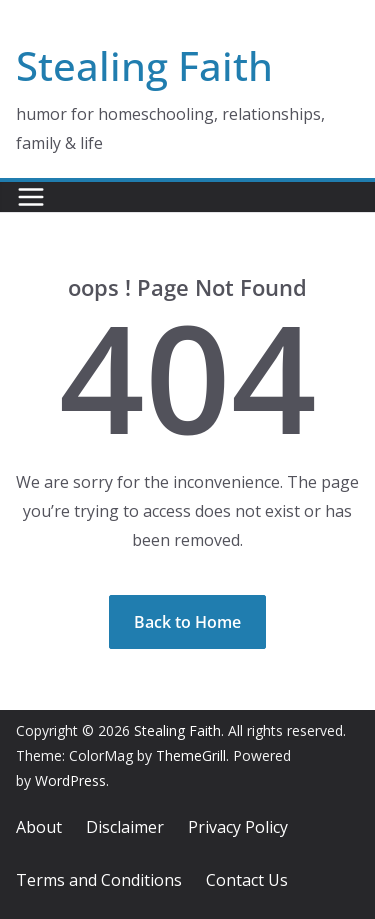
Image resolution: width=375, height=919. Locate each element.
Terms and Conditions (99, 880)
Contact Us (247, 880)
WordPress (70, 780)
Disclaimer (125, 827)
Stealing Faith (144, 65)
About (39, 827)
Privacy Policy (238, 827)
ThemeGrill (191, 755)
